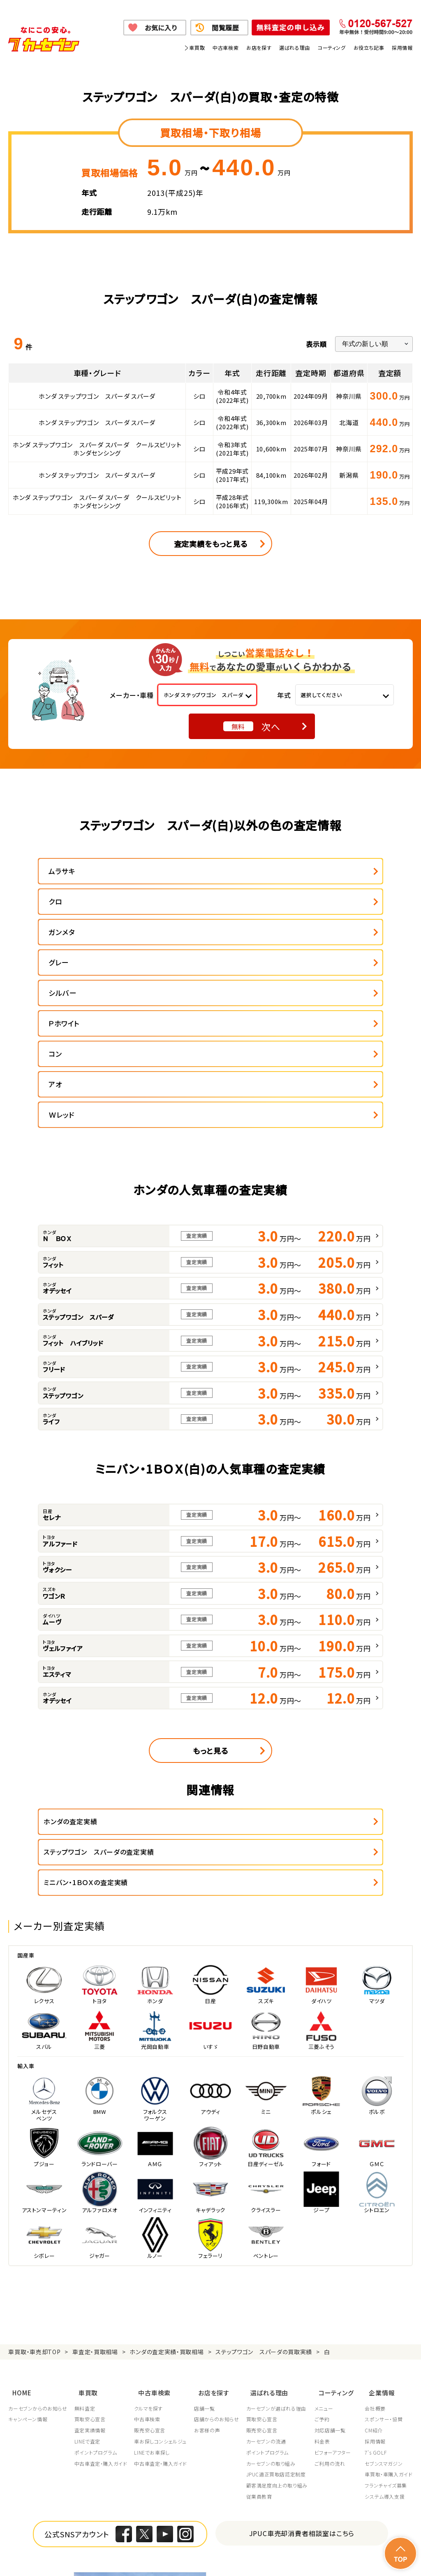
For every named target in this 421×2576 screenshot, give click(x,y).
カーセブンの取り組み (275, 2305)
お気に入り (161, 28)
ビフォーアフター (338, 2293)
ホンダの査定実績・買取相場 (167, 2199)
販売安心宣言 (152, 2271)
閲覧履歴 (225, 28)
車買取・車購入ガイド (388, 2315)
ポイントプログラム (97, 2293)
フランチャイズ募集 (386, 2326)
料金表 (328, 2282)
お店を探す (258, 47)
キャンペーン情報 (27, 2260)
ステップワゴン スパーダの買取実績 (263, 2199)
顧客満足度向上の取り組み (281, 2326)
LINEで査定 (89, 2282)
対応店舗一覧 (336, 2271)
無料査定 (86, 2249)
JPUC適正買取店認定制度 (280, 2315)
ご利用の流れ (335, 2305)
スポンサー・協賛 (383, 2260)
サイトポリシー (95, 2559)
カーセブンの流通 (271, 2282)
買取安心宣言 (91, 2260)
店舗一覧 (207, 2249)
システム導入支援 (385, 2337)
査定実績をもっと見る (211, 543)
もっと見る (210, 1628)
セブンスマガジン (383, 2305)
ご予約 (327, 2260)
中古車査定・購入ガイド (102, 2305)
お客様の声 (210, 2271)
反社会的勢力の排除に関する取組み (368, 2549)
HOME (17, 2236)
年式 (284, 695)
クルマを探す (150, 2249)
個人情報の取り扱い (157, 2549)
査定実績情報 (91, 2271)
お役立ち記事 (369, 47)
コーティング (332, 47)
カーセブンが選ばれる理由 (281, 2249)
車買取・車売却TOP (34, 2199)
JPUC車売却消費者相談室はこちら (302, 2374)
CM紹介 (373, 2271)
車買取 (197, 47)
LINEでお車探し (154, 2293)
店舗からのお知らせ (219, 2260)
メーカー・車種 (132, 695)
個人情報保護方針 (99, 2549)
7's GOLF (375, 2293)
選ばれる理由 (294, 47)
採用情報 (402, 47)
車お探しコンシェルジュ (162, 2282)
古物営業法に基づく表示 (283, 2549)
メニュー (329, 2249)
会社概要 (375, 2249)
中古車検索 (225, 47)
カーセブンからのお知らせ (37, 2249)
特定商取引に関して (217, 2549)
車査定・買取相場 (95, 2199)
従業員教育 (264, 2337)
